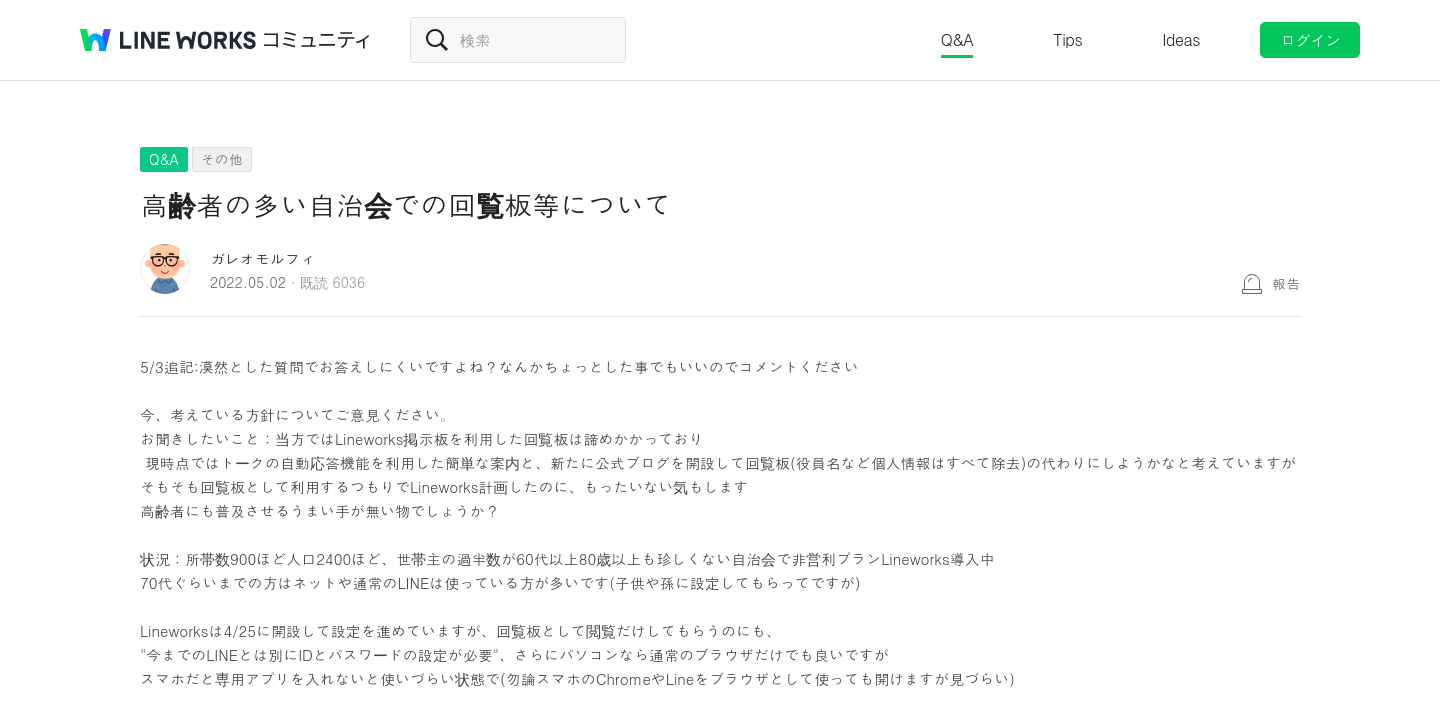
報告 (1286, 283)
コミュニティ (317, 40)
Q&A (957, 39)
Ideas (1181, 39)
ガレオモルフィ (262, 258)
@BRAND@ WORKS (168, 40)
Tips (1067, 39)
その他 (222, 159)
